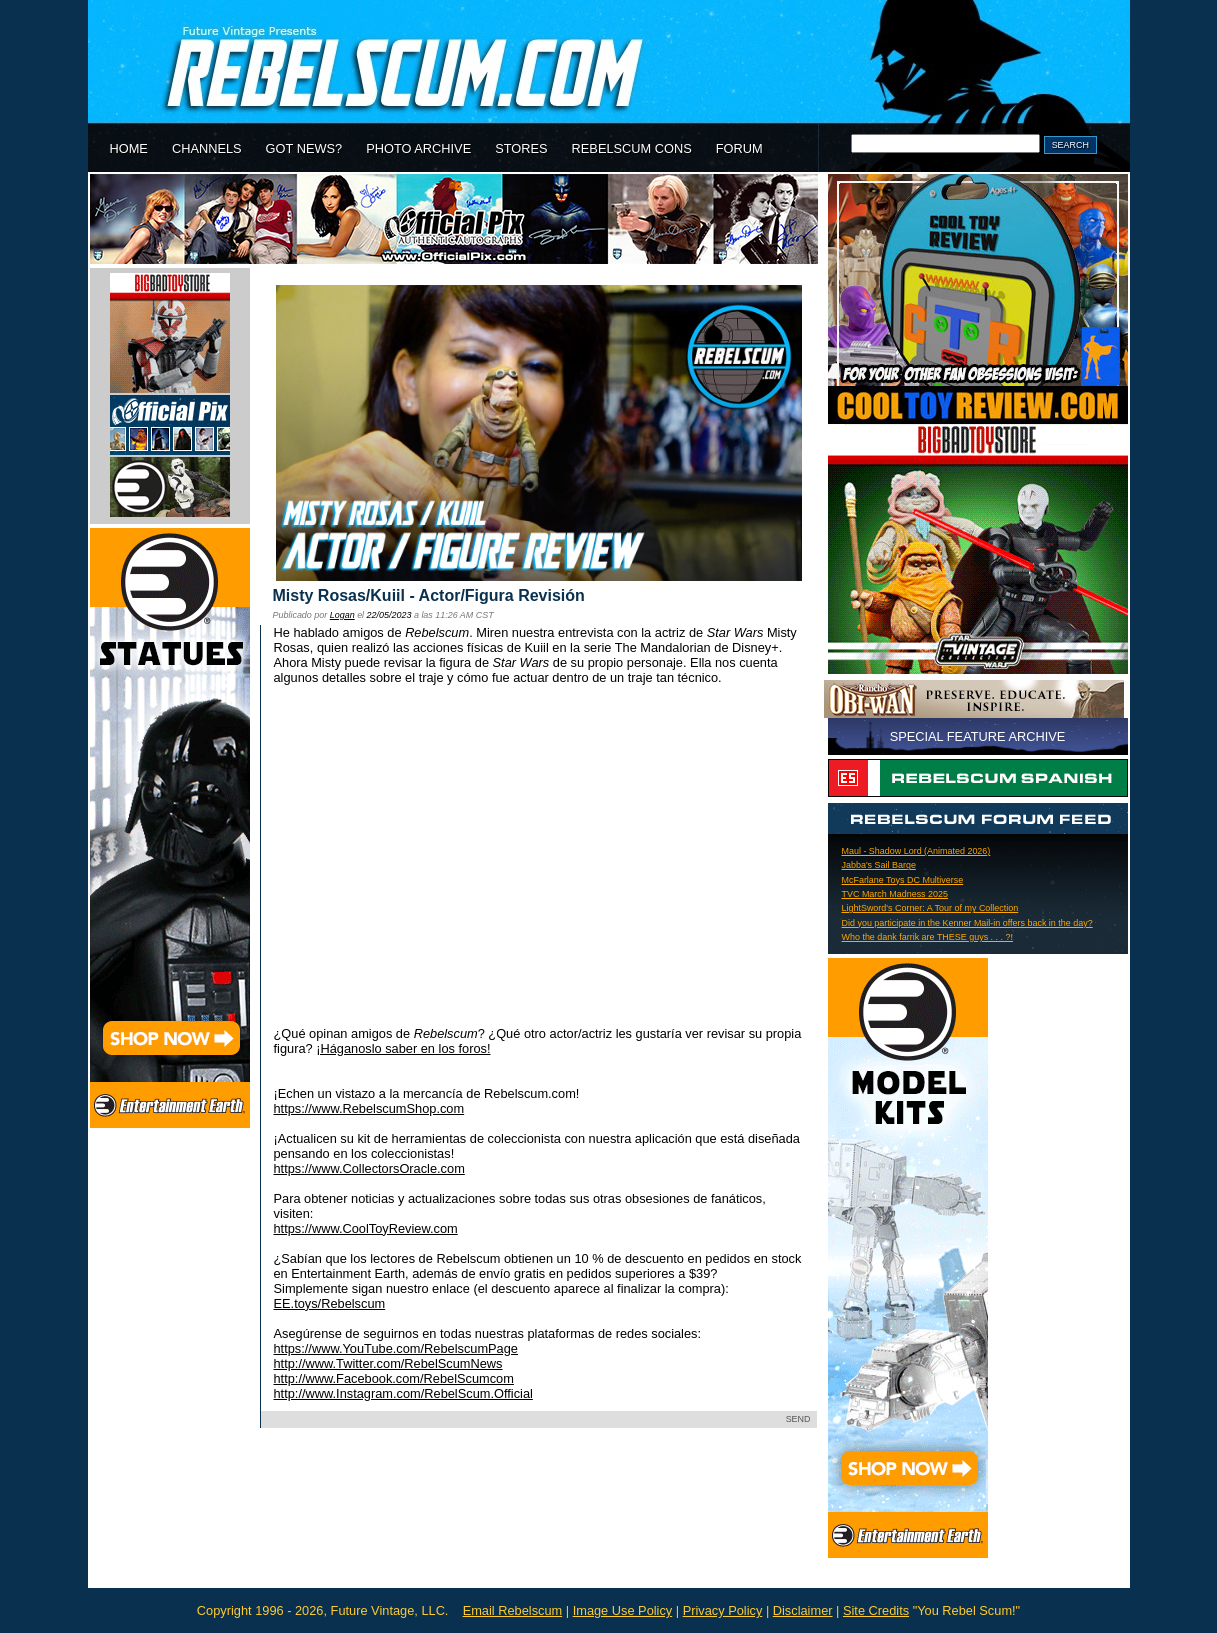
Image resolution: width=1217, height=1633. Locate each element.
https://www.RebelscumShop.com (369, 1108)
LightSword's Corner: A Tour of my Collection (930, 908)
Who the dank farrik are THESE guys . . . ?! (928, 937)
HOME (129, 148)
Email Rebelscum (513, 1610)
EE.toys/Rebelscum (330, 1303)
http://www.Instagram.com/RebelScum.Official (403, 1393)
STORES (521, 148)
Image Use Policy (623, 1610)
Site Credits (876, 1610)
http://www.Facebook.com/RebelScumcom (394, 1378)
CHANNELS (207, 148)
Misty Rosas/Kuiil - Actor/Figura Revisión (429, 595)
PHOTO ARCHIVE (418, 148)
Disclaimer (803, 1610)
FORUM (739, 148)
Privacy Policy (723, 1610)
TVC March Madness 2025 (895, 894)
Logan (342, 615)
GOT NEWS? (304, 148)
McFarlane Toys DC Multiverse (903, 880)
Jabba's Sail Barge (879, 865)
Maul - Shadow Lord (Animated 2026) (916, 851)
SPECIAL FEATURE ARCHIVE (978, 736)
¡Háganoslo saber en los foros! (403, 1048)
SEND (798, 1419)
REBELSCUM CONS (632, 148)
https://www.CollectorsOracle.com (369, 1168)
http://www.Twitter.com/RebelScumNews (388, 1363)
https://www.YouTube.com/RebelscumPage (396, 1348)
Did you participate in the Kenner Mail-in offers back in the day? (967, 923)
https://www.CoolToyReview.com (366, 1228)
